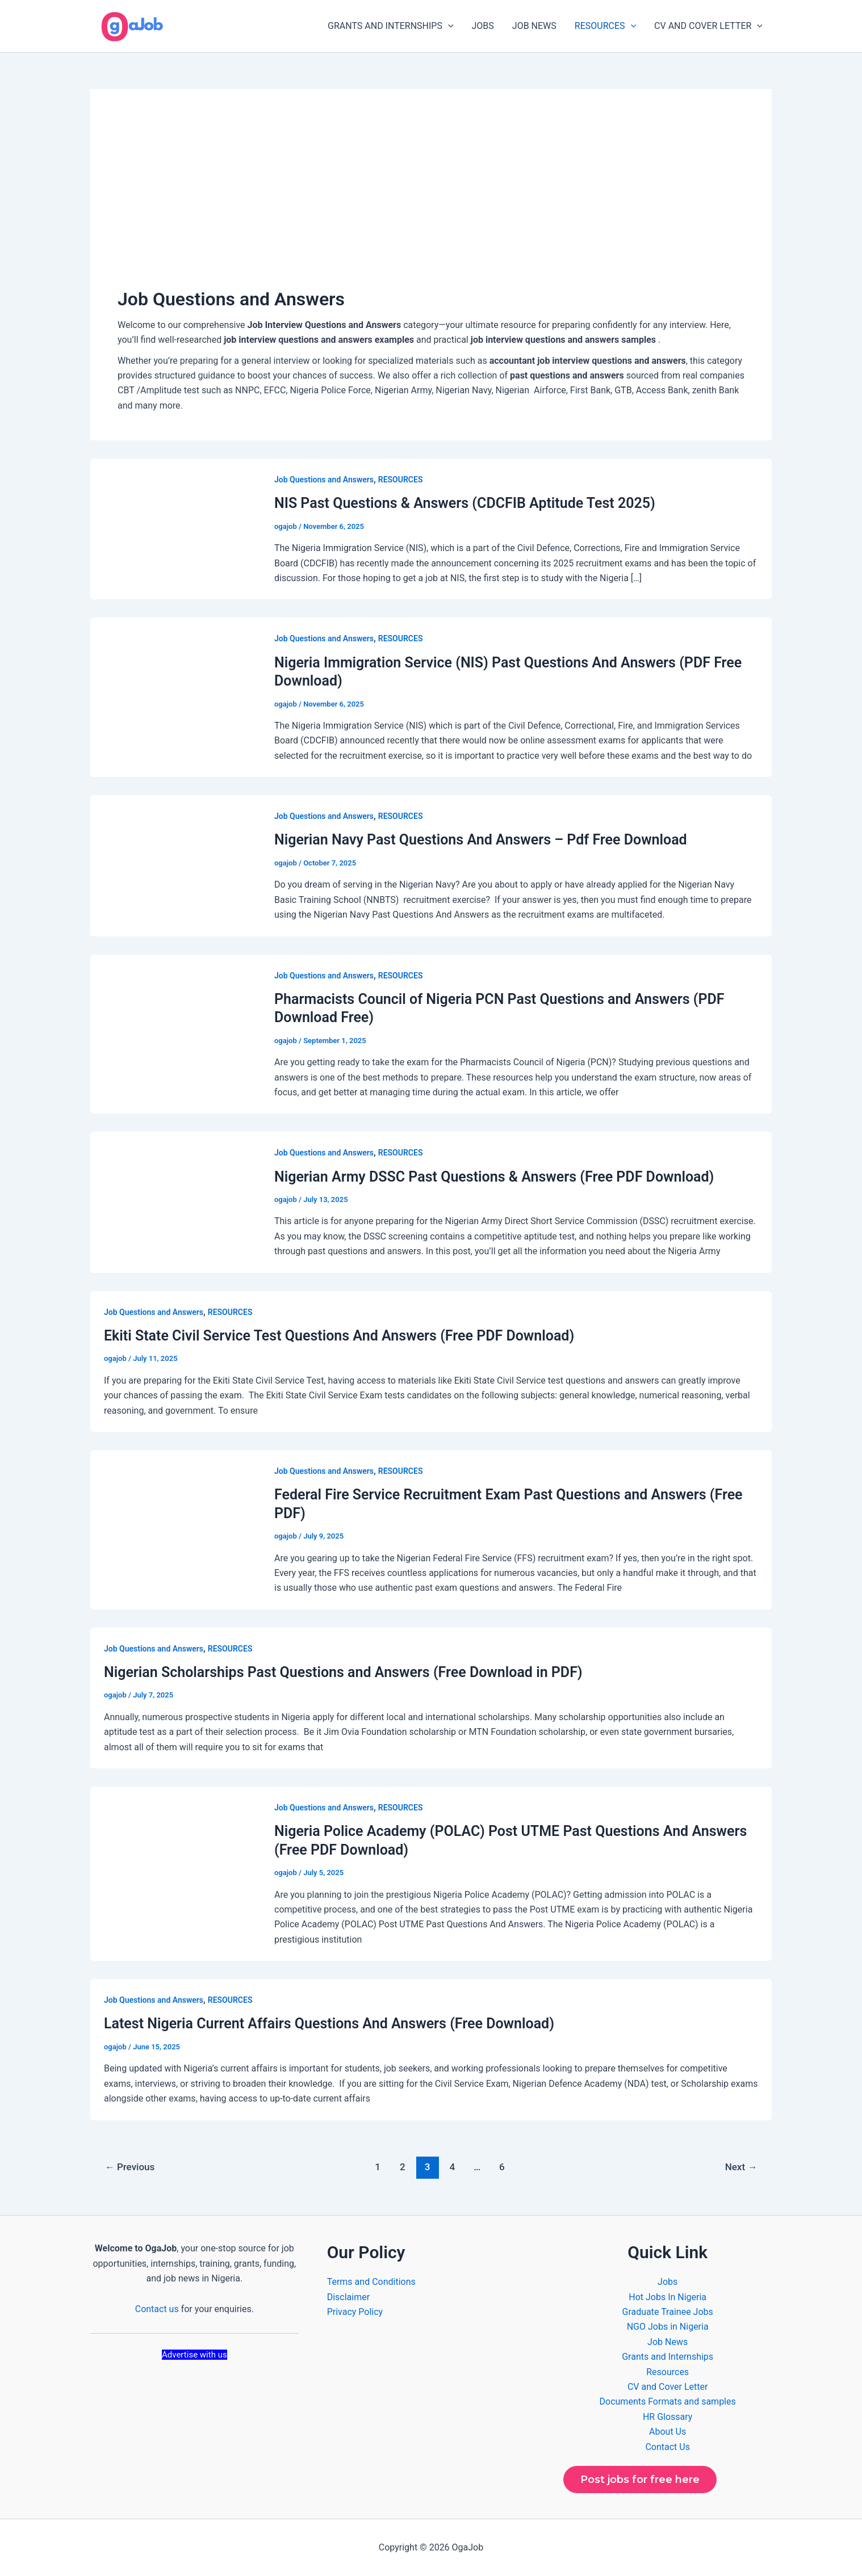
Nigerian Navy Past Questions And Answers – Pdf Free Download (480, 839)
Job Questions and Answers (324, 479)
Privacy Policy (355, 2311)
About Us (667, 2431)
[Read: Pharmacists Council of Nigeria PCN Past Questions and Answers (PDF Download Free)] (175, 1033)
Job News (667, 2342)
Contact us (157, 2309)
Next (741, 2166)
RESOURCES (605, 26)
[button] (448, 26)
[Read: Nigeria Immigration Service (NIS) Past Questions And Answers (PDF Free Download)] (175, 696)
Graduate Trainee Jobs (667, 2311)
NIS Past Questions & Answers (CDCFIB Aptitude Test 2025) (464, 503)
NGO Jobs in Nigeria (668, 2326)
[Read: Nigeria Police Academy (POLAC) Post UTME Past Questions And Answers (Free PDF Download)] (175, 1873)
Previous (130, 2166)
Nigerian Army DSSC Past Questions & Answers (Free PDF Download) (494, 1177)
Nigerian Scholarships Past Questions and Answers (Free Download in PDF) (343, 1672)
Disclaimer (348, 2297)
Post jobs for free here (640, 2479)
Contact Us (667, 2446)
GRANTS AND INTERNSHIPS (391, 26)
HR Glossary (668, 2416)
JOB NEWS (534, 25)
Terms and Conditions (371, 2281)
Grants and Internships (667, 2356)
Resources (667, 2372)
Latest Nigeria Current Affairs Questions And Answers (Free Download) (329, 2023)
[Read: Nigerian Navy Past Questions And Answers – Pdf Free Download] (175, 865)
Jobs (667, 2281)
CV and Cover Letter (667, 2386)
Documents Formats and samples (668, 2401)
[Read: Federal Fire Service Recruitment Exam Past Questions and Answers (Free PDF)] (175, 1529)
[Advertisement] (431, 201)
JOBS (483, 25)
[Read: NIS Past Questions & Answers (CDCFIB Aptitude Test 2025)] (175, 528)
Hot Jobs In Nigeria (667, 2297)
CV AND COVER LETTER (708, 26)
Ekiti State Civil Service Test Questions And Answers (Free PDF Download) (339, 1335)
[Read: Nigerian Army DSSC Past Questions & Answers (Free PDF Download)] (175, 1201)
